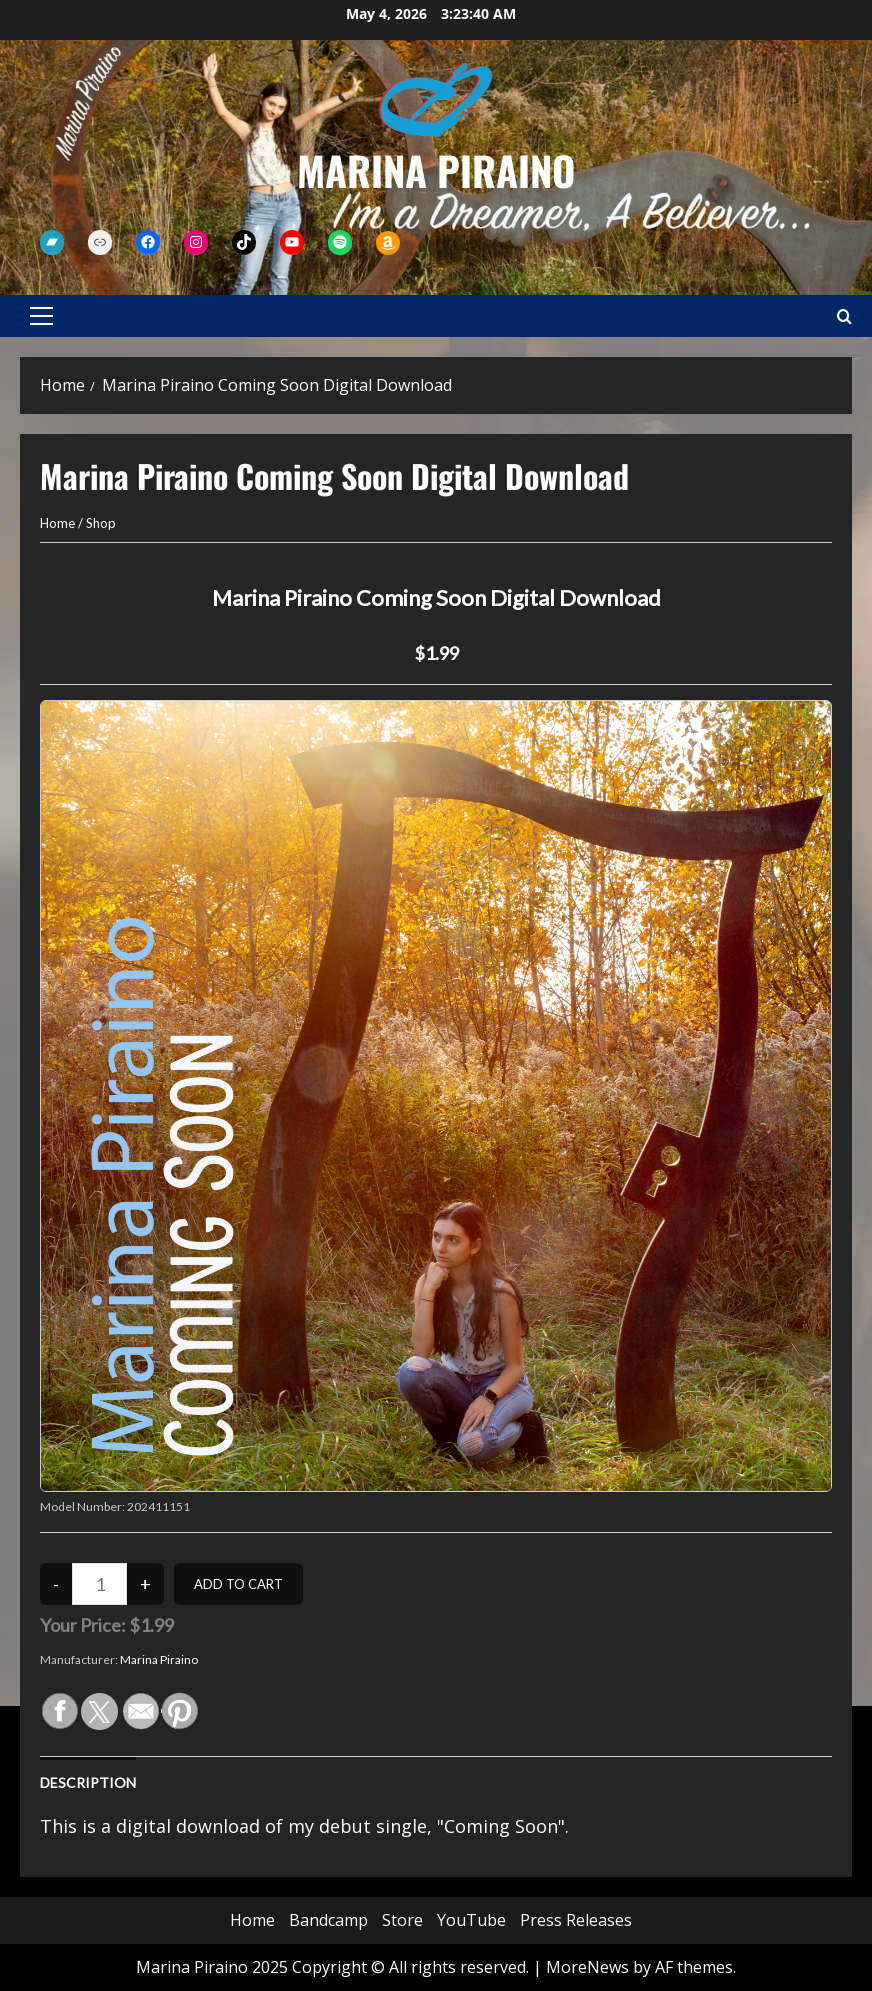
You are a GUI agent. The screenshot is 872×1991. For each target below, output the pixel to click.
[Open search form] (844, 316)
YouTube (471, 1920)
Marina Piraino (436, 170)
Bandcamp (328, 1920)
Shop (101, 523)
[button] (41, 316)
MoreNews (587, 1967)
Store (402, 1920)
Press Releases (576, 1920)
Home (57, 523)
